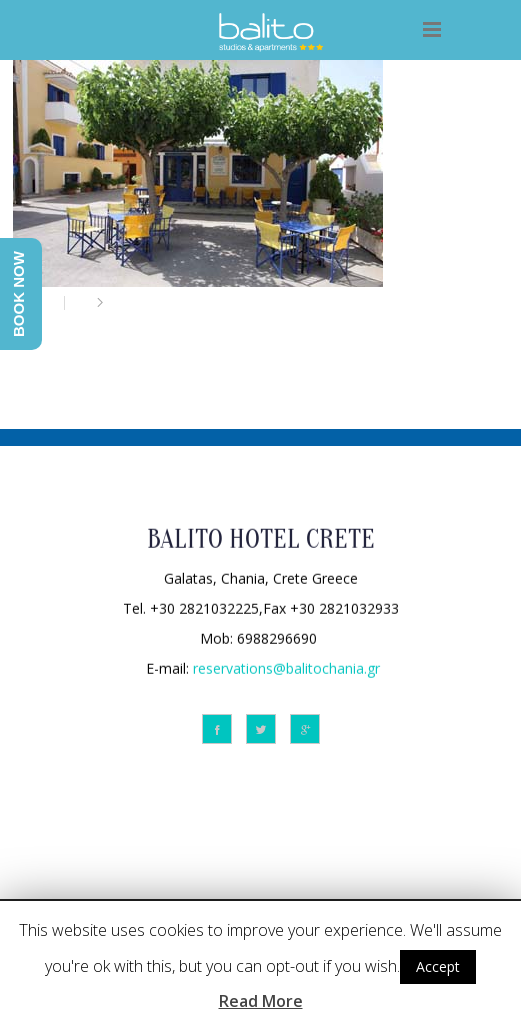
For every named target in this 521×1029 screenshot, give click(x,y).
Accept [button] (438, 966)
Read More (261, 1001)
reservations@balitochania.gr (286, 666)
